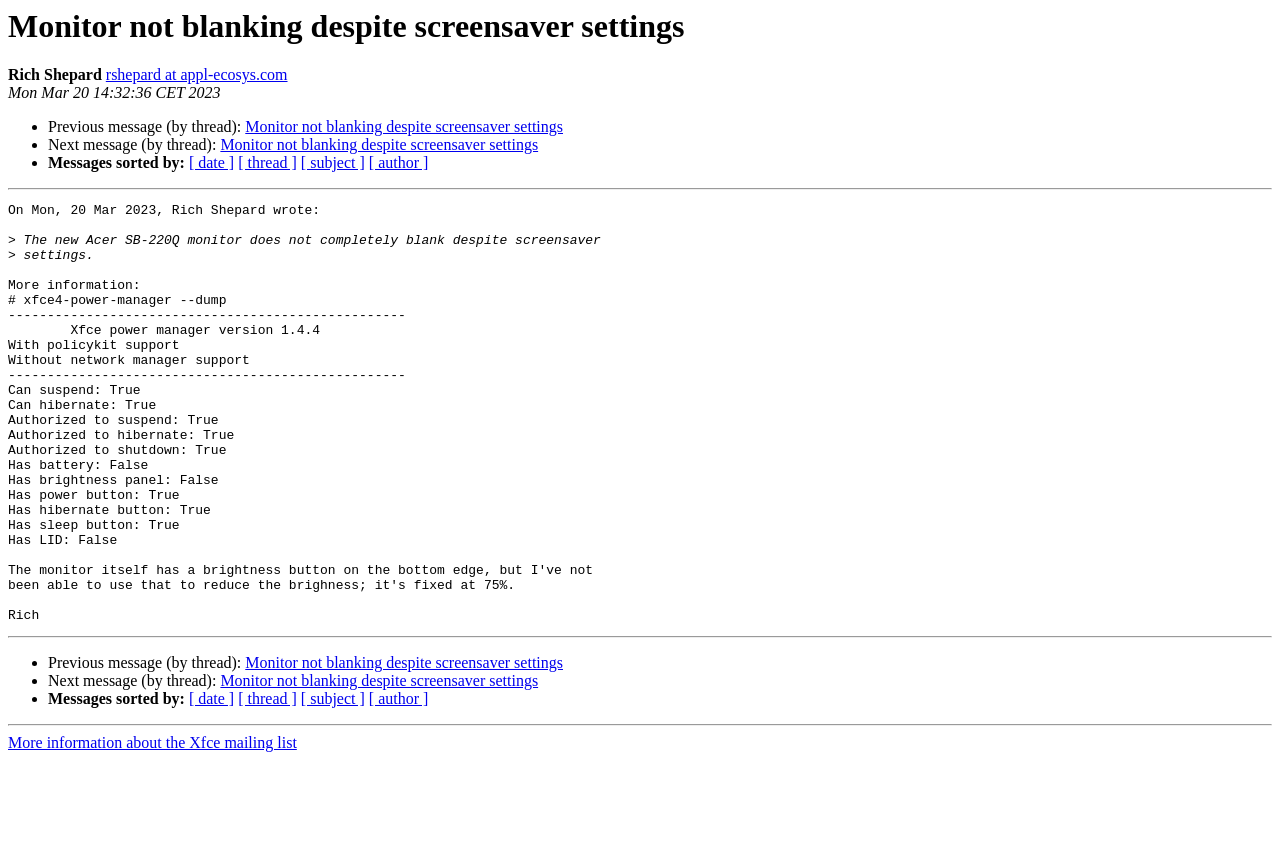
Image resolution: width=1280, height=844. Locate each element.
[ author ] (399, 162)
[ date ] (211, 162)
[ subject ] (333, 162)
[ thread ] (267, 162)
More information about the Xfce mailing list (152, 826)
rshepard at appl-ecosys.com (197, 74)
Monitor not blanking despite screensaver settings (404, 126)
